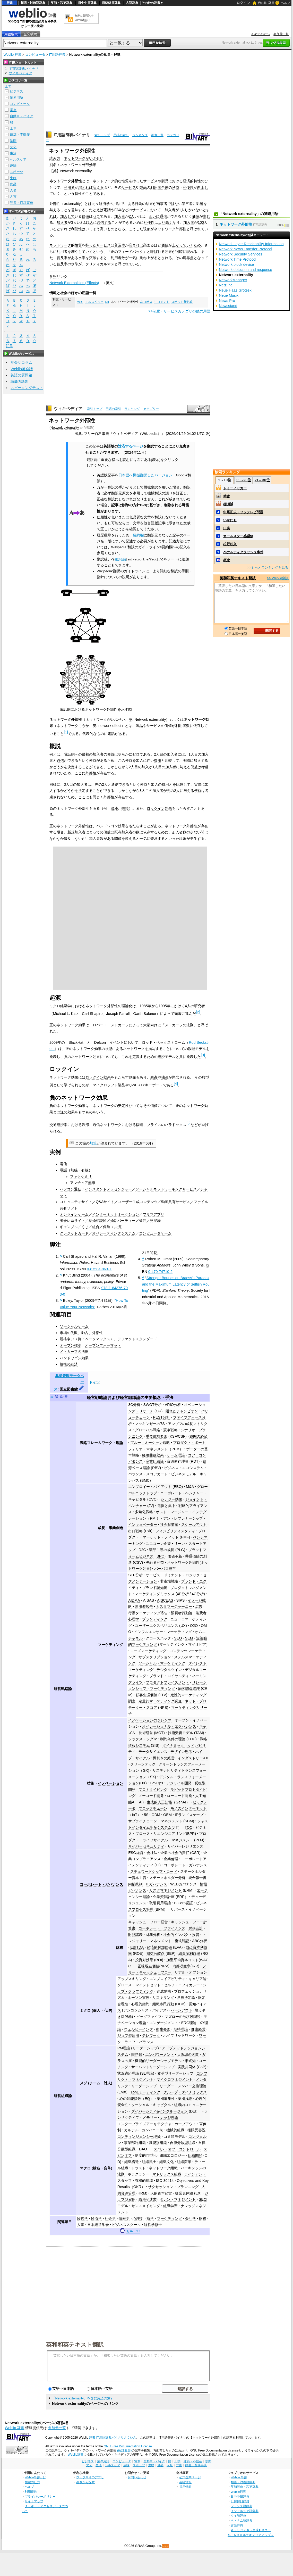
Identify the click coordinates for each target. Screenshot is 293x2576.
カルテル (131, 2130)
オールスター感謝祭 (238, 536)
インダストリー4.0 (193, 1758)
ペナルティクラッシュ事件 (243, 552)
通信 (163, 216)
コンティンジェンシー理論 (139, 2136)
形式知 (190, 2061)
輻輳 (125, 808)
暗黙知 (136, 2054)
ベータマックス (97, 1339)
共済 (117, 1227)
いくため (193, 245)
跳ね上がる (149, 258)
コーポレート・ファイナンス (162, 1928)
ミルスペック (94, 301)
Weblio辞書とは (35, 2477)
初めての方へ (260, 34)
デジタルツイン (169, 1670)
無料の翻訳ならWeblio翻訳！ (84, 18)
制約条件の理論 (172, 1739)
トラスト (138, 2168)
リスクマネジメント (165, 1890)
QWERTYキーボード (146, 1085)
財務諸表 (135, 1935)
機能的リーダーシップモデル (158, 2061)
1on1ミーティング (145, 2092)
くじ (85, 1227)
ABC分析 (199, 1941)
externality (72, 204)
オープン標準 (70, 1345)
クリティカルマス (99, 264)
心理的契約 (140, 2004)
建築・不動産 (20, 135)
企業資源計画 (164, 1897)
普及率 (119, 245)
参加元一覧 (281, 34)
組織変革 (184, 2162)
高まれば (136, 245)
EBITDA (137, 1947)
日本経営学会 (98, 2225)
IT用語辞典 (57, 54)
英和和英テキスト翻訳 (75, 2344)
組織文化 (166, 2162)
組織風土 (149, 2162)
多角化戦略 (144, 1512)
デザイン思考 (181, 1752)
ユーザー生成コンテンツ (138, 1202)
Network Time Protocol (237, 259)
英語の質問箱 (21, 375)
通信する (104, 222)
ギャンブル (69, 1227)
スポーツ (16, 172)
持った (137, 181)
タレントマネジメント (178, 2199)
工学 (13, 128)
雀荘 (142, 1221)
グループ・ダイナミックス (185, 2092)
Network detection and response (245, 270)
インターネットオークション (115, 1214)
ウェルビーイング (138, 2029)
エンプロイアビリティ (167, 1979)
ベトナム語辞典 (241, 2520)
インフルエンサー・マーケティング (163, 1632)
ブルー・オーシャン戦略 (150, 1442)
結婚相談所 (98, 1221)
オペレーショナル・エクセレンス (169, 1726)
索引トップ (102, 135)
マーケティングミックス (155, 1594)
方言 (13, 196)
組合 (95, 1227)
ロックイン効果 (159, 808)
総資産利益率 (189, 1953)
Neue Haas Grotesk (235, 290)
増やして (78, 252)
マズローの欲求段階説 (183, 2017)
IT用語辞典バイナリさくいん (116, 2437)
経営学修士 (153, 2225)
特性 (197, 181)
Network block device (236, 264)
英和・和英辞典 (61, 3)
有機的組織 (144, 2181)
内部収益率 (182, 1966)
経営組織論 (130, 1397)
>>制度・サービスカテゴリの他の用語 (179, 311)
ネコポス (146, 301)
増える (98, 187)
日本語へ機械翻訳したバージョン (145, 475)
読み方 (54, 158)
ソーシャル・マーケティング (162, 1663)
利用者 (69, 187)
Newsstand (228, 306)
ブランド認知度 (154, 1588)
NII (107, 301)
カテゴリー (151, 409)
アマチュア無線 (82, 1183)
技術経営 (146, 1733)
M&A (190, 1487)
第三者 (187, 204)
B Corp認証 (183, 1903)
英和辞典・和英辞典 (244, 2486)
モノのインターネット (188, 1808)
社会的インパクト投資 (181, 1935)
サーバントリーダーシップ (153, 2067)
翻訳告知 (120, 559)
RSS (165, 2546)
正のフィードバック (127, 252)
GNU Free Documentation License (128, 2446)
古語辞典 (132, 3)
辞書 (10, 3)
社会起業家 (169, 1524)
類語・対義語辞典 (33, 3)
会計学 (190, 2218)
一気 (132, 258)
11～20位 (243, 480)
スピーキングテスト (27, 388)
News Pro (227, 301)
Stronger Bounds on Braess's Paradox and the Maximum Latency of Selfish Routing (176, 1284)
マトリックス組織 (166, 2174)
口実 (226, 528)
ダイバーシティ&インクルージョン (159, 2111)
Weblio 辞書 (266, 3)
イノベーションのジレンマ (149, 1720)
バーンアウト (181, 2010)
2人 (131, 216)
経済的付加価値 (159, 1947)
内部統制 (135, 1884)
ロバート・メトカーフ (111, 1025)
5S (146, 1815)
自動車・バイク (21, 116)
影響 (199, 204)
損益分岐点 (155, 1953)
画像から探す (85, 2482)
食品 (13, 184)
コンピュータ (35, 54)
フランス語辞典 (241, 2506)
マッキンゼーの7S (150, 1424)
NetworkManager (233, 280)
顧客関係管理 (189, 1688)
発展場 (155, 1221)
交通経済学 (58, 1125)
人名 (13, 190)
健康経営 (198, 2029)
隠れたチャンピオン (182, 1411)
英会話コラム (21, 362)
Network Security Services (240, 254)
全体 (164, 187)
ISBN (81, 1269)
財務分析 (153, 1935)
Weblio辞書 (75, 2454)
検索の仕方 (32, 2482)
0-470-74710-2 (160, 1272)
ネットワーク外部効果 (78, 165)
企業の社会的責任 (174, 1853)
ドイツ (94, 1382)
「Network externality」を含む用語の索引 (83, 2398)
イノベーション (110, 1783)
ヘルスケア (18, 159)
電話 (107, 210)
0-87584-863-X (99, 1269)
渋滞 (114, 808)
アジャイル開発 (179, 1783)
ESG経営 (135, 1853)
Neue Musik (228, 295)
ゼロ (96, 216)
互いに (154, 216)
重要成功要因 (156, 1436)
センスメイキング (145, 2206)
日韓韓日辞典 (111, 3)
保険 (106, 1227)
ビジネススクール (126, 2225)
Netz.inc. (226, 285)
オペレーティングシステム (113, 1233)
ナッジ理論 (169, 2117)
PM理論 (123, 2048)
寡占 (154, 1077)
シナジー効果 (171, 1499)
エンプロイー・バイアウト (149, 1487)
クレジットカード (74, 1233)
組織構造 (131, 2162)
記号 (9, 346)
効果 (168, 252)
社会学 (110, 2218)
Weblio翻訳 (238, 2491)
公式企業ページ (190, 2477)
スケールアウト (193, 1524)
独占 (164, 1077)
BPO (160, 1556)
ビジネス (16, 91)
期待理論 (181, 2029)
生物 (13, 178)
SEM (189, 1638)
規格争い (67, 1339)
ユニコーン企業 (158, 1544)
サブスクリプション (155, 1657)
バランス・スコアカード (148, 1474)
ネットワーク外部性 (183, 1562)
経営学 (82, 2218)
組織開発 (195, 2155)
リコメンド (161, 301)
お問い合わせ (137, 2477)
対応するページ (130, 446)
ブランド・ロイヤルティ (169, 1676)
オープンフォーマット (103, 1345)
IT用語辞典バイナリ (72, 135)
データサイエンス (153, 1752)
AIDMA (134, 1600)
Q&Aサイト (105, 1202)
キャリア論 (197, 1979)
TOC (188, 1827)
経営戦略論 (97, 1397)
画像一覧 (157, 135)
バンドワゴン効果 (110, 826)
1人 (182, 210)
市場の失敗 (69, 1333)
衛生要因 (163, 2029)
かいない (195, 210)
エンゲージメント (163, 2023)
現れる (191, 252)
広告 (198, 1606)
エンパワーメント (159, 2054)
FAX (117, 210)
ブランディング (154, 1619)
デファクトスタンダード (137, 1339)
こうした (136, 229)
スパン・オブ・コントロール (177, 2149)
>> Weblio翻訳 (278, 578)
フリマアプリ (153, 1214)
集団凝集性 (166, 2099)
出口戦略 (135, 1531)
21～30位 (262, 480)
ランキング (140, 135)
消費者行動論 (182, 1613)
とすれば (64, 229)
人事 (80, 2225)
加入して (67, 216)
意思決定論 (186, 1997)
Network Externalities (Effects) (74, 283)
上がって (179, 245)
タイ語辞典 (238, 2515)
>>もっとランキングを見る (267, 567)
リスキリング (163, 1997)
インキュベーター (142, 1524)
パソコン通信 (70, 1189)
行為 (138, 204)
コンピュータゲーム (155, 1233)
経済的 (188, 181)
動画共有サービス (175, 1202)
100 (201, 222)
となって (201, 258)
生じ (206, 216)
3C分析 (134, 1405)
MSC (80, 301)
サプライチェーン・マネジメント (155, 1821)
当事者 (162, 204)
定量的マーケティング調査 (160, 1701)
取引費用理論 (160, 1903)
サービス (150, 181)
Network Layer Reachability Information (251, 244)
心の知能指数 (130, 2099)
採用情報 (185, 2486)
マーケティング (110, 1645)
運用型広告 (144, 1606)
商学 (150, 2218)
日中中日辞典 (87, 3)
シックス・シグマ (142, 1739)
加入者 (170, 210)
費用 (157, 760)
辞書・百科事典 (21, 203)
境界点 (188, 258)
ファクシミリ (81, 1176)
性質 (125, 181)
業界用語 (16, 98)
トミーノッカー (235, 488)
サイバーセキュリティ (146, 1846)
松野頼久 (230, 544)
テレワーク (151, 2035)
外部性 (54, 204)
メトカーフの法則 (179, 1025)
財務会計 (195, 1928)
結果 (149, 204)
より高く (165, 222)
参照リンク (58, 277)
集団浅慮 (185, 2099)
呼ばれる (157, 252)
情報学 (124, 2218)
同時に (181, 252)
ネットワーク (103, 181)
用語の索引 (121, 135)
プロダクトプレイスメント (167, 1682)
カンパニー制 (152, 2130)
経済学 (104, 204)
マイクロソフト (105, 1085)
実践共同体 (187, 2067)
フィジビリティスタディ (175, 1531)
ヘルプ (285, 3)
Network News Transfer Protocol (245, 249)
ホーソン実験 (138, 1997)
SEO (178, 1638)
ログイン (243, 3)
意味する (78, 210)
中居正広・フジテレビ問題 (243, 512)
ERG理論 (188, 2023)
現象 (146, 229)
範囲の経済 (198, 1436)
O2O (194, 1626)
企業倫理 (171, 1859)
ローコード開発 (179, 1796)
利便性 (188, 187)
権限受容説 (196, 2130)
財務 (119, 1947)
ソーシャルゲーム (74, 1326)
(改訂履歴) (124, 2450)
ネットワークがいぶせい (84, 158)
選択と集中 (166, 1506)
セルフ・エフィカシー (182, 1985)
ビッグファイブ (148, 2017)
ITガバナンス (156, 1884)
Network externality (64, 427)
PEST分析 (161, 1417)
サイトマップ (34, 2501)
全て (8, 86)
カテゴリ (133, 2232)
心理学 (138, 2218)
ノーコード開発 (151, 1796)
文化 (13, 147)
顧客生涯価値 (146, 1695)
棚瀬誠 (228, 504)
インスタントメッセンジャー (108, 1189)
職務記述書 (148, 2199)
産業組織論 (155, 1461)
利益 (175, 187)
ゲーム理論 (176, 1455)
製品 (164, 181)
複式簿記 (182, 1941)
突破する (96, 258)
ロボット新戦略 (182, 301)
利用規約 (31, 2491)
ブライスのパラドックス (166, 1125)
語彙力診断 (20, 381)
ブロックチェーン (153, 1808)
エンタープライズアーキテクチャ (144, 2124)
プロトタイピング (153, 1789)
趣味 (13, 166)
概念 (226, 560)
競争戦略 (170, 1430)
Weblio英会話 (22, 369)
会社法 (151, 1853)
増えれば (85, 187)
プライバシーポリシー (40, 2496)
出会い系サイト (72, 1221)
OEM (167, 1815)
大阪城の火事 (188, 2054)
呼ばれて (197, 229)
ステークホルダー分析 (167, 1878)
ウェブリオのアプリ (90, 2477)
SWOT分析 (152, 1405)
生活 (13, 153)
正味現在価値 (148, 1966)
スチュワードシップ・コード (153, 1871)
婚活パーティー (122, 1221)
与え (53, 210)
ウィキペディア (68, 409)
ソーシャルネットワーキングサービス (166, 1189)
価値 (85, 216)
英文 (109, 283)
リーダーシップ (144, 2086)
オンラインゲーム (74, 1214)
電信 (63, 1164)
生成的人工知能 (159, 1802)
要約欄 (138, 535)
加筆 (93, 1143)
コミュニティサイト (76, 1202)
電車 (13, 110)
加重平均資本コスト (182, 1960)
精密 (226, 496)
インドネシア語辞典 (244, 2511)
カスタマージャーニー (174, 1606)
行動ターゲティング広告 (148, 1613)
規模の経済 (69, 1364)
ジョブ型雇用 (128, 2035)
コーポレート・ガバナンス (101, 1884)
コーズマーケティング (148, 1651)
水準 (81, 258)
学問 (13, 141)
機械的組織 (175, 2130)
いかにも (230, 520)
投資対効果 (144, 1960)
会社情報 (185, 2482)
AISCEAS (165, 1600)
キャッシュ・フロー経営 (148, 1922)
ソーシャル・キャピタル (151, 2105)
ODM (156, 1815)
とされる (165, 258)
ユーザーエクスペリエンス (156, 1626)
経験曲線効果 (153, 1455)
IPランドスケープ (189, 1815)
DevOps (156, 1783)
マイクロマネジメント (175, 2079)
